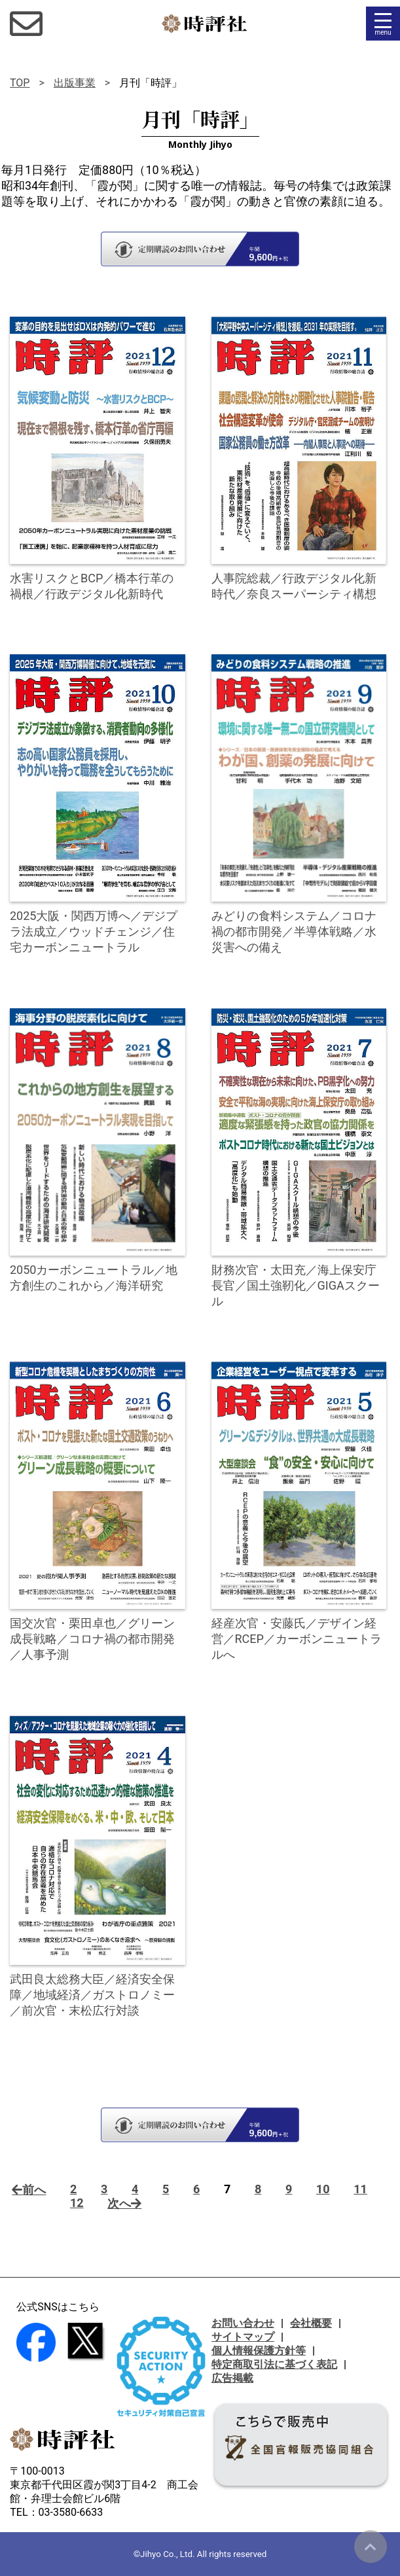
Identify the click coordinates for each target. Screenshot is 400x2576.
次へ (124, 2203)
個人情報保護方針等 (258, 2350)
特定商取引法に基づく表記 (274, 2364)
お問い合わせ (242, 2323)
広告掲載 (232, 2378)
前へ (29, 2190)
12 (77, 2203)
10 (323, 2189)
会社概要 (311, 2323)
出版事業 (75, 83)
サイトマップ (242, 2337)
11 (360, 2189)
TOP (19, 83)
